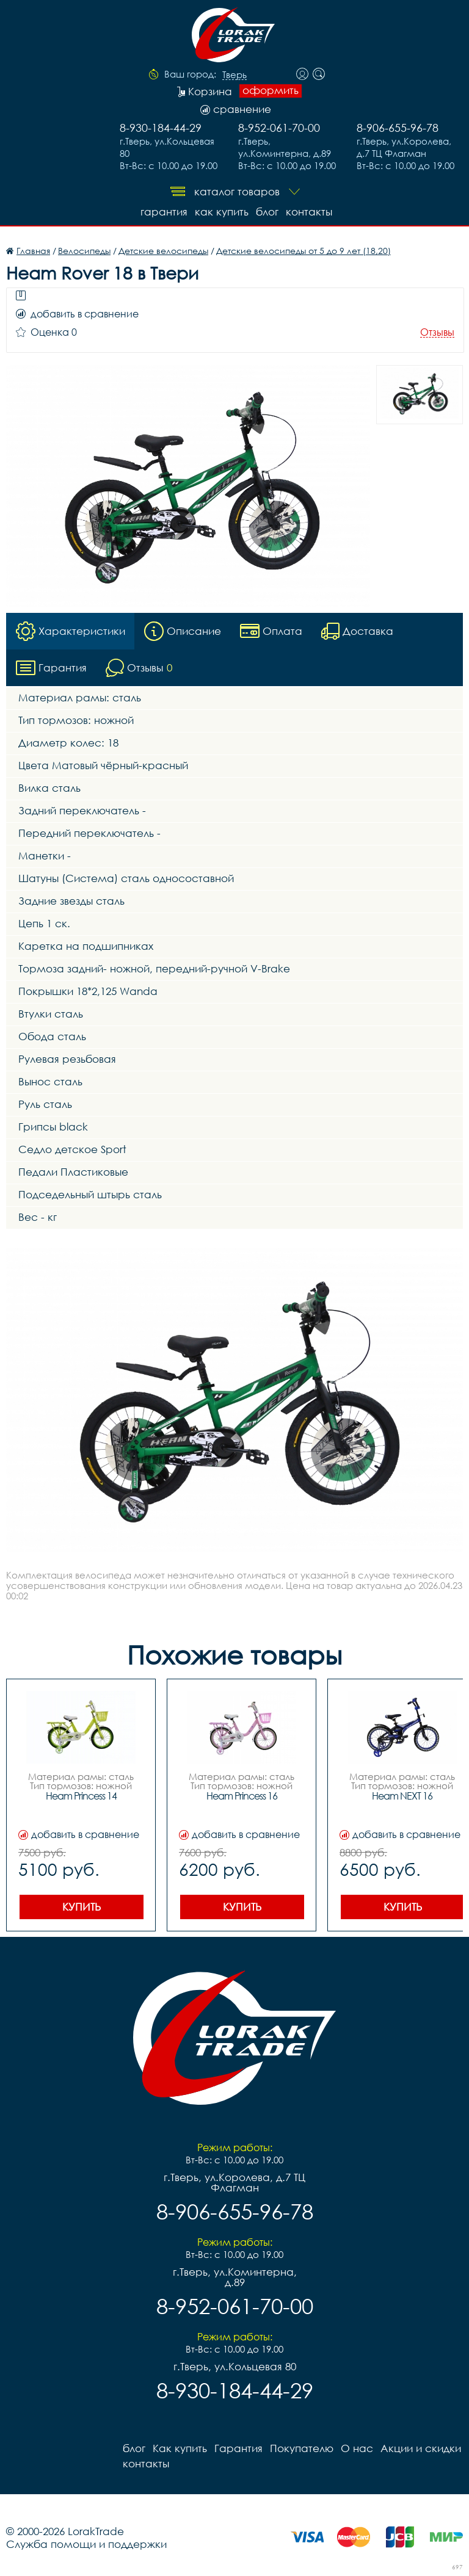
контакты (309, 211)
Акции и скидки (420, 2448)
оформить (270, 90)
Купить (81, 1906)
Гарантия (163, 211)
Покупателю (301, 2448)
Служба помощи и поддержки (86, 2544)
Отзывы (437, 332)
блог (267, 211)
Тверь (234, 75)
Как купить (222, 211)
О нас (357, 2448)
